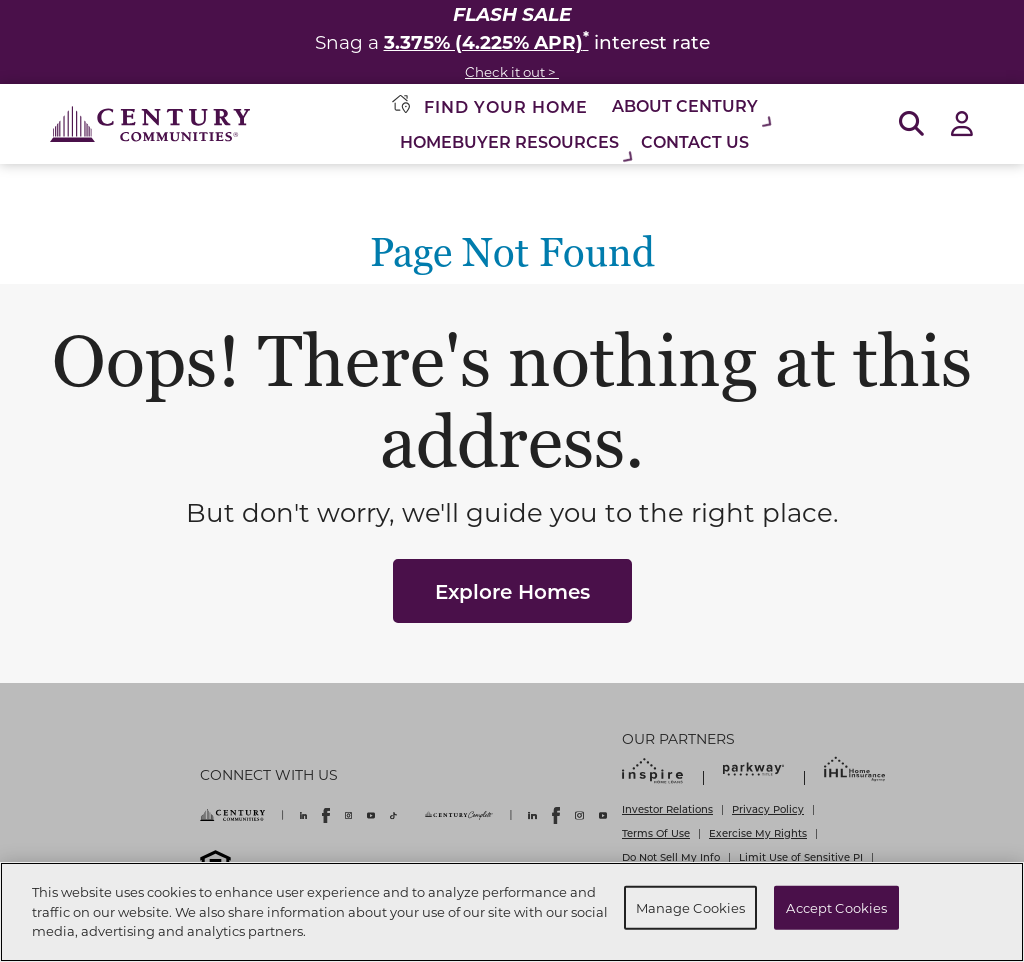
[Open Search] (911, 124)
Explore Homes (512, 591)
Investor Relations (667, 809)
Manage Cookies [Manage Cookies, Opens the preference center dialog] (691, 907)
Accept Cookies (836, 907)
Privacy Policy (768, 809)
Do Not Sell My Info (671, 857)
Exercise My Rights (758, 833)
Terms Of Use (656, 833)
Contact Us (695, 141)
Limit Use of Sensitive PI (801, 857)
